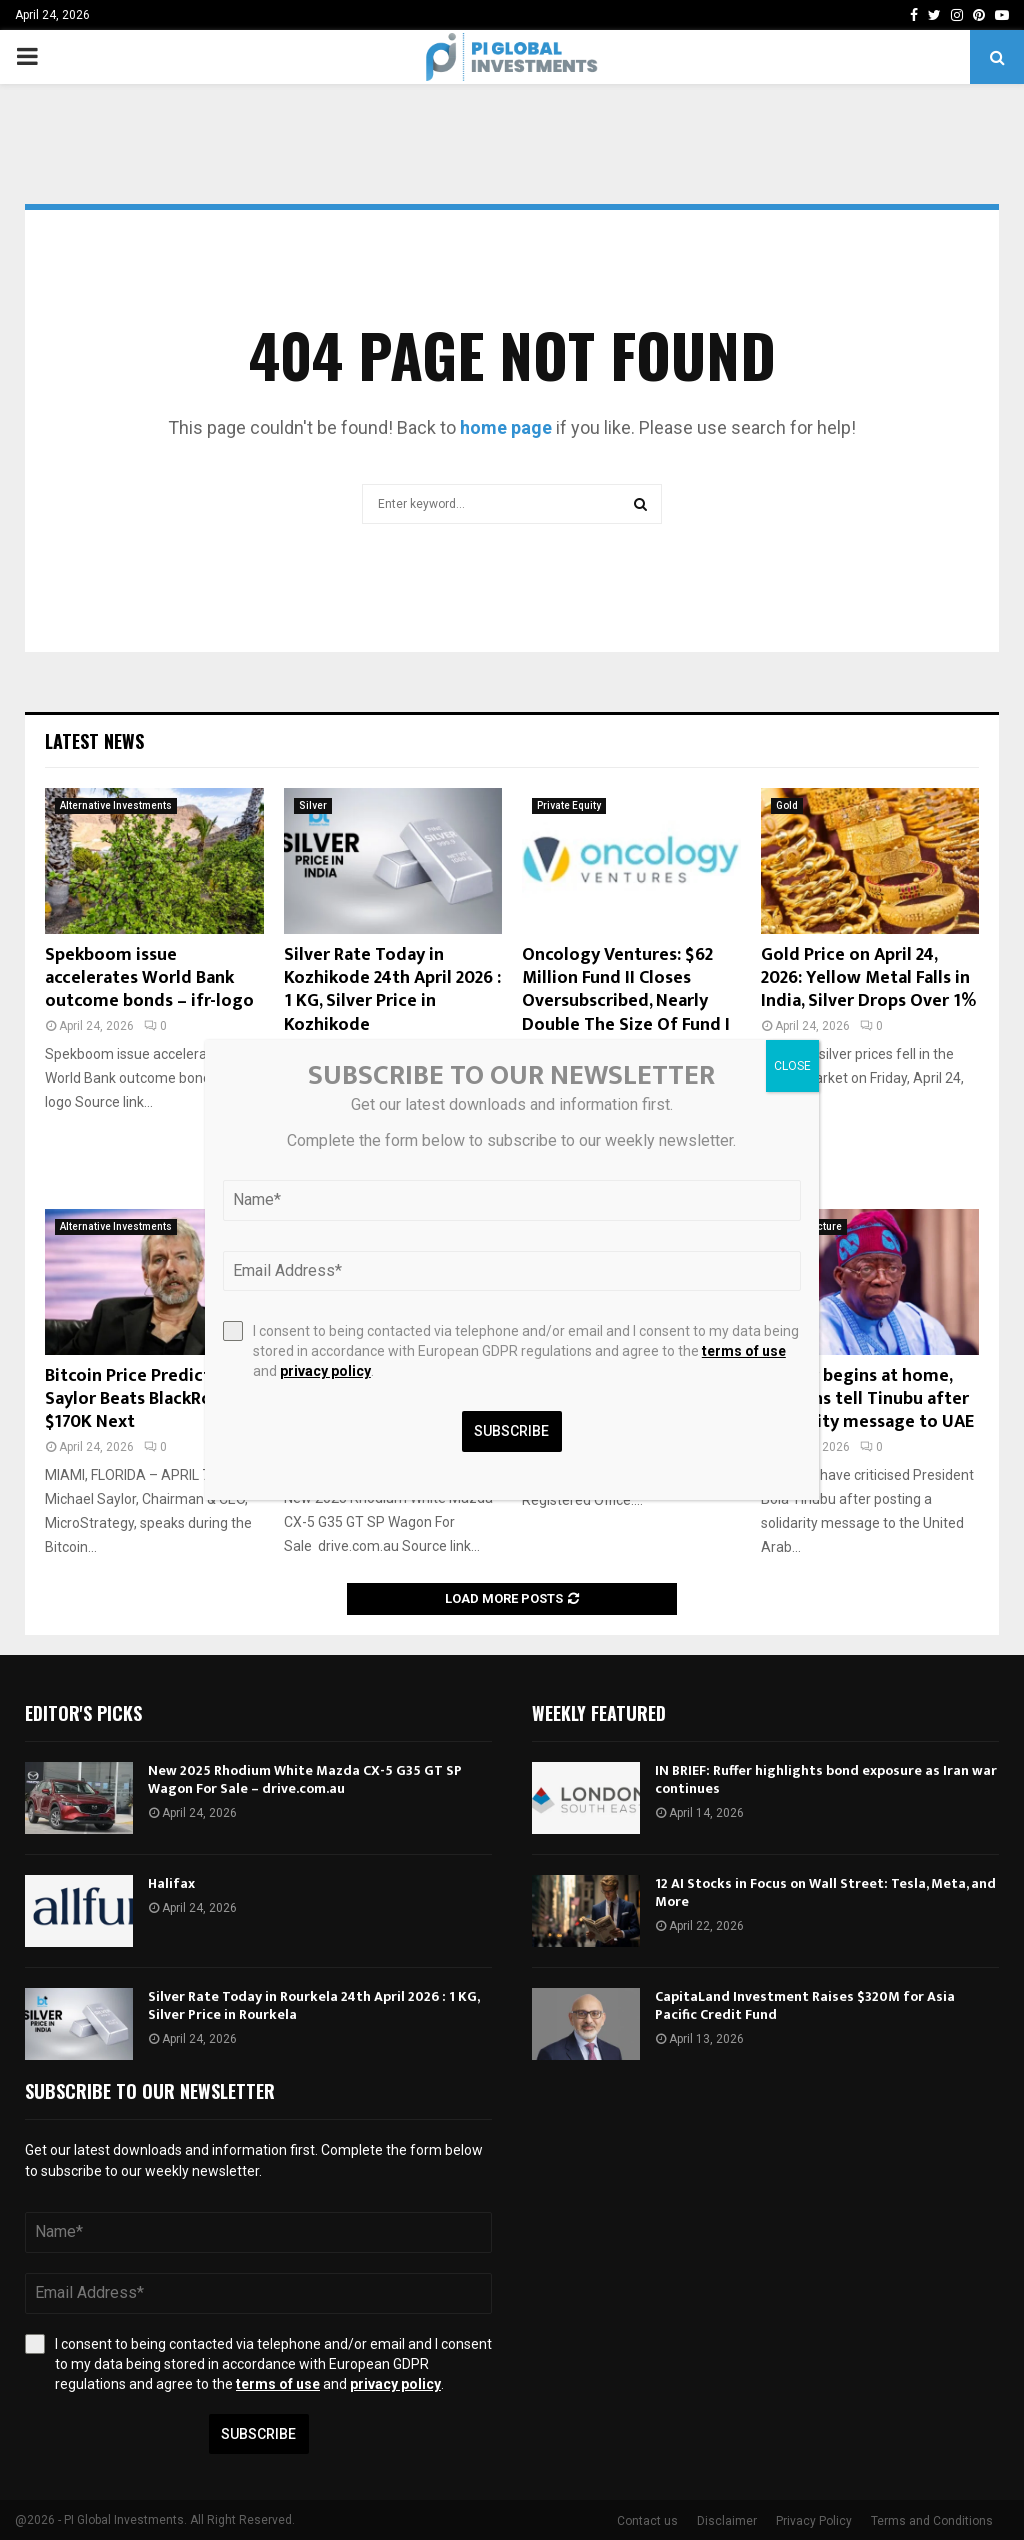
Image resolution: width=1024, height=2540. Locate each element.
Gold (787, 805)
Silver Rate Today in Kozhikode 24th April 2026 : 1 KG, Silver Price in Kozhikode (392, 990)
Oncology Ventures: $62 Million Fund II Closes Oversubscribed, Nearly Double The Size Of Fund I (626, 990)
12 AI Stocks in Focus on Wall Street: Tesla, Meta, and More (825, 1892)
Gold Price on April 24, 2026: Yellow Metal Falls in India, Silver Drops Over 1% (868, 978)
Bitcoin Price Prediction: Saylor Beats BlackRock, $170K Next (143, 1399)
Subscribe (258, 2434)
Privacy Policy (814, 2521)
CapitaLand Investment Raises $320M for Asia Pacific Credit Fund (805, 2005)
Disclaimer (727, 2521)
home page (506, 427)
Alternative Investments (116, 805)
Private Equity (569, 805)
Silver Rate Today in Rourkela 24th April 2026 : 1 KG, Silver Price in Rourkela (313, 2005)
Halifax (171, 1883)
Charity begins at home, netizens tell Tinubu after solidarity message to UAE (867, 1399)
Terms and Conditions (932, 2521)
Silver (313, 805)
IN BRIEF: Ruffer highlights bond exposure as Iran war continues (826, 1779)
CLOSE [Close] (792, 1066)
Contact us (647, 2521)
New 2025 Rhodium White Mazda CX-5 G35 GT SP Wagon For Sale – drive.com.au (305, 1779)
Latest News (94, 741)
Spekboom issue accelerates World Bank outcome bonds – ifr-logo (149, 978)
